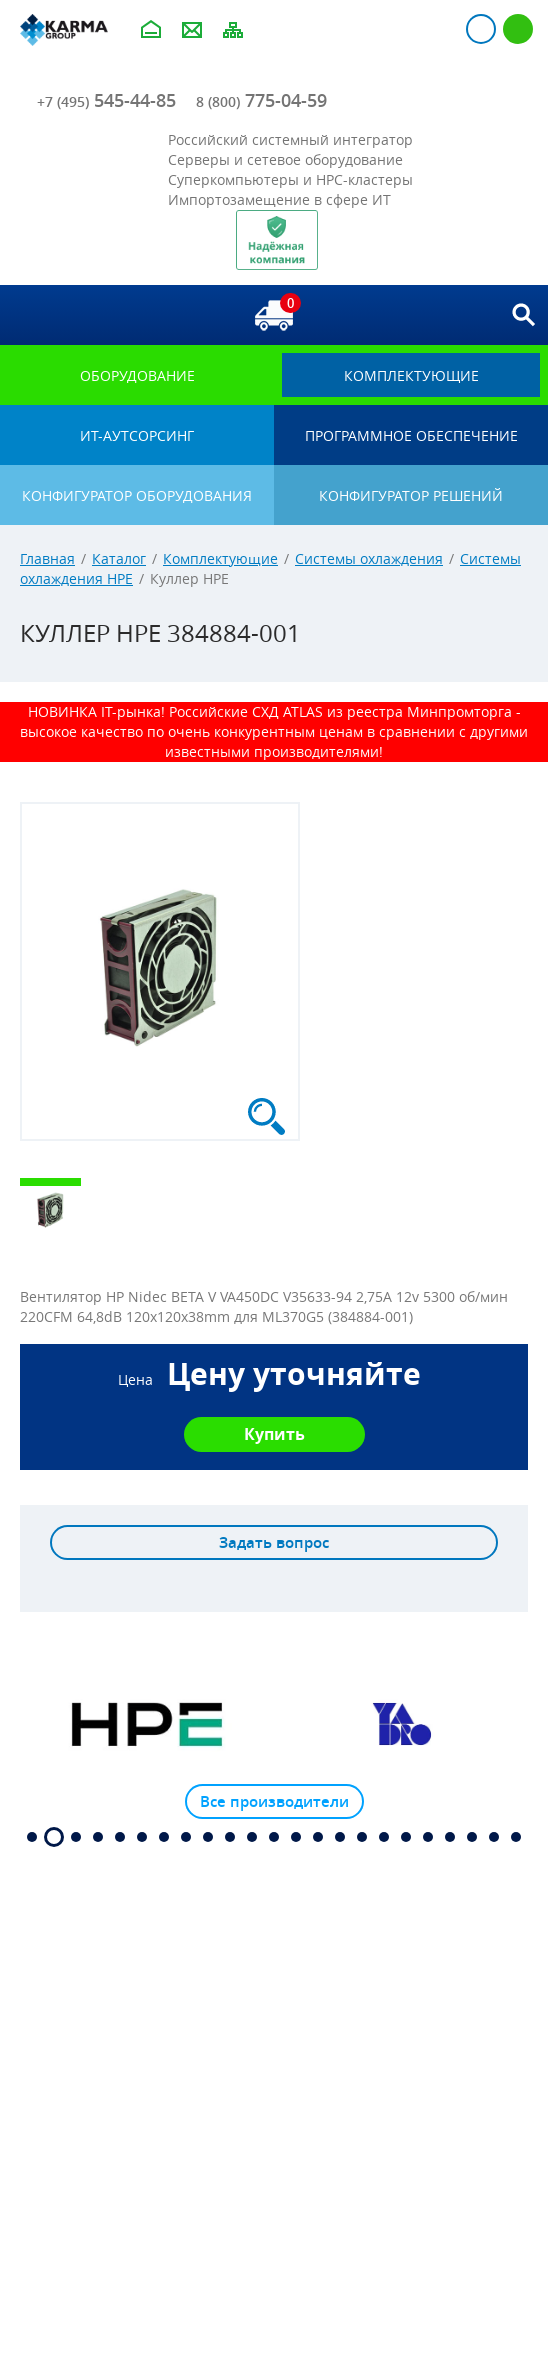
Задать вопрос (274, 1542)
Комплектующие (220, 558)
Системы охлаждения (369, 558)
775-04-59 (261, 100)
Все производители (274, 1801)
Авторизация (481, 29)
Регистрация (518, 29)
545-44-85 (106, 100)
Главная (47, 558)
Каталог (119, 558)
